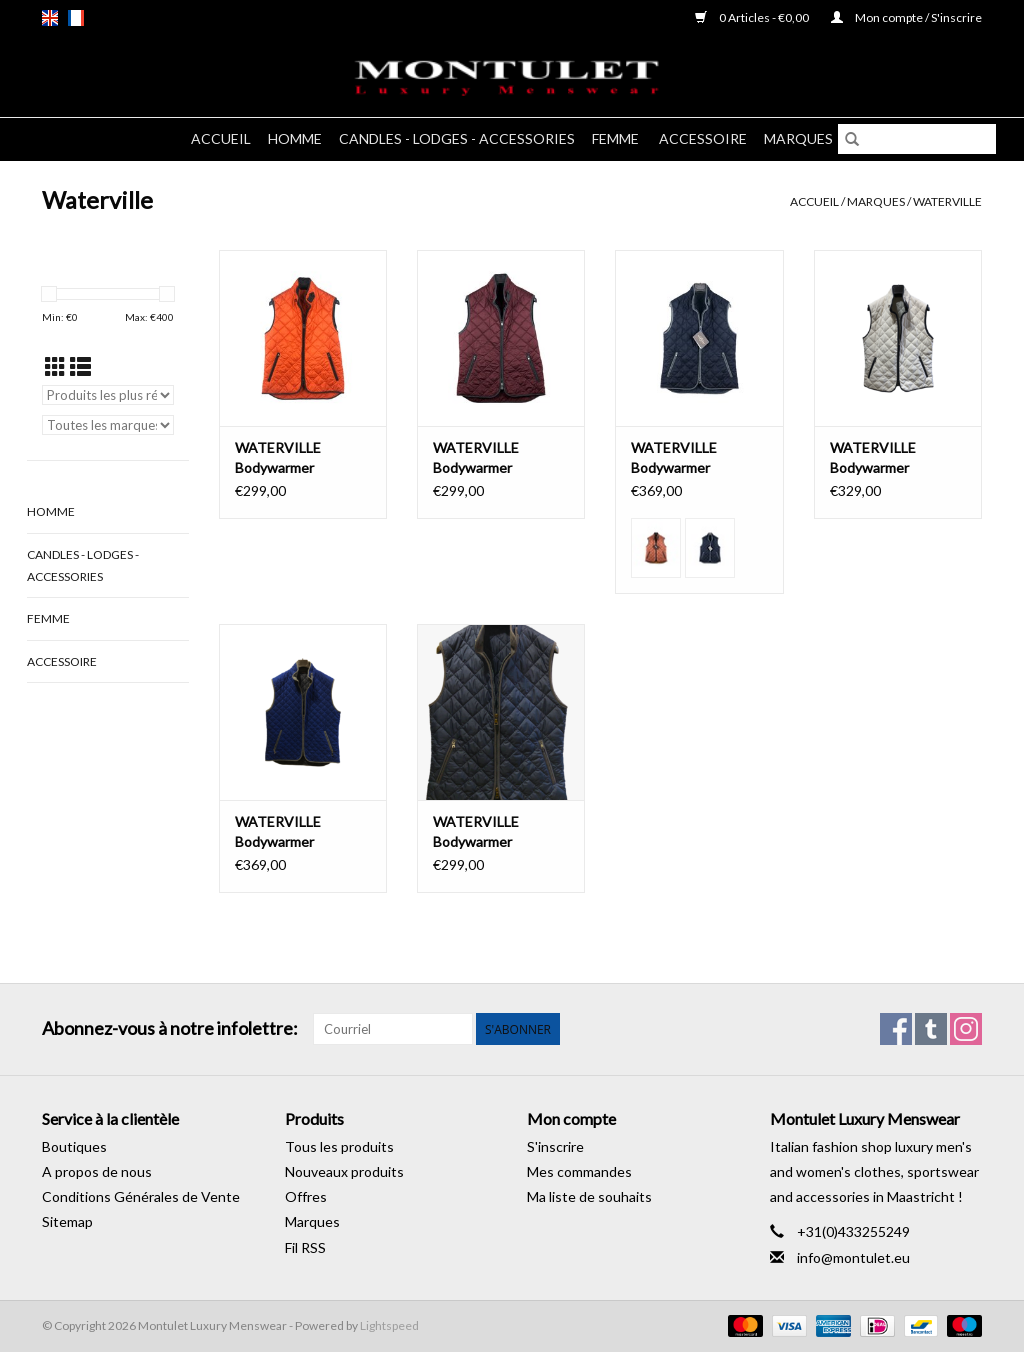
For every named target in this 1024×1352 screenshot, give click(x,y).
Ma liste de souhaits (589, 1196)
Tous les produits (339, 1146)
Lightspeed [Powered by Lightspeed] (389, 1325)
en (50, 18)
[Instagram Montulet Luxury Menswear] (966, 1029)
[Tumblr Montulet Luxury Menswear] (931, 1029)
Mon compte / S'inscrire (906, 17)
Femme (617, 138)
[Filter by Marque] (108, 425)
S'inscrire (555, 1146)
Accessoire (703, 138)
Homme (295, 138)
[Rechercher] (917, 139)
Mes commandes (579, 1171)
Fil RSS (305, 1247)
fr (76, 18)
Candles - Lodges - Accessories (457, 138)
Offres (306, 1196)
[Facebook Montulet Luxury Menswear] (896, 1029)
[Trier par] (108, 395)
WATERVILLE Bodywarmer (278, 457)
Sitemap (67, 1221)
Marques (798, 138)
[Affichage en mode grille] (55, 366)
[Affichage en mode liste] (80, 366)
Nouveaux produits (344, 1171)
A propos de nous (97, 1171)
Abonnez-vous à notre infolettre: (170, 1028)
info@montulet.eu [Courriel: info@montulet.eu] (853, 1257)
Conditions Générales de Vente (141, 1196)
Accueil (221, 138)
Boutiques (74, 1146)
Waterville (947, 201)
